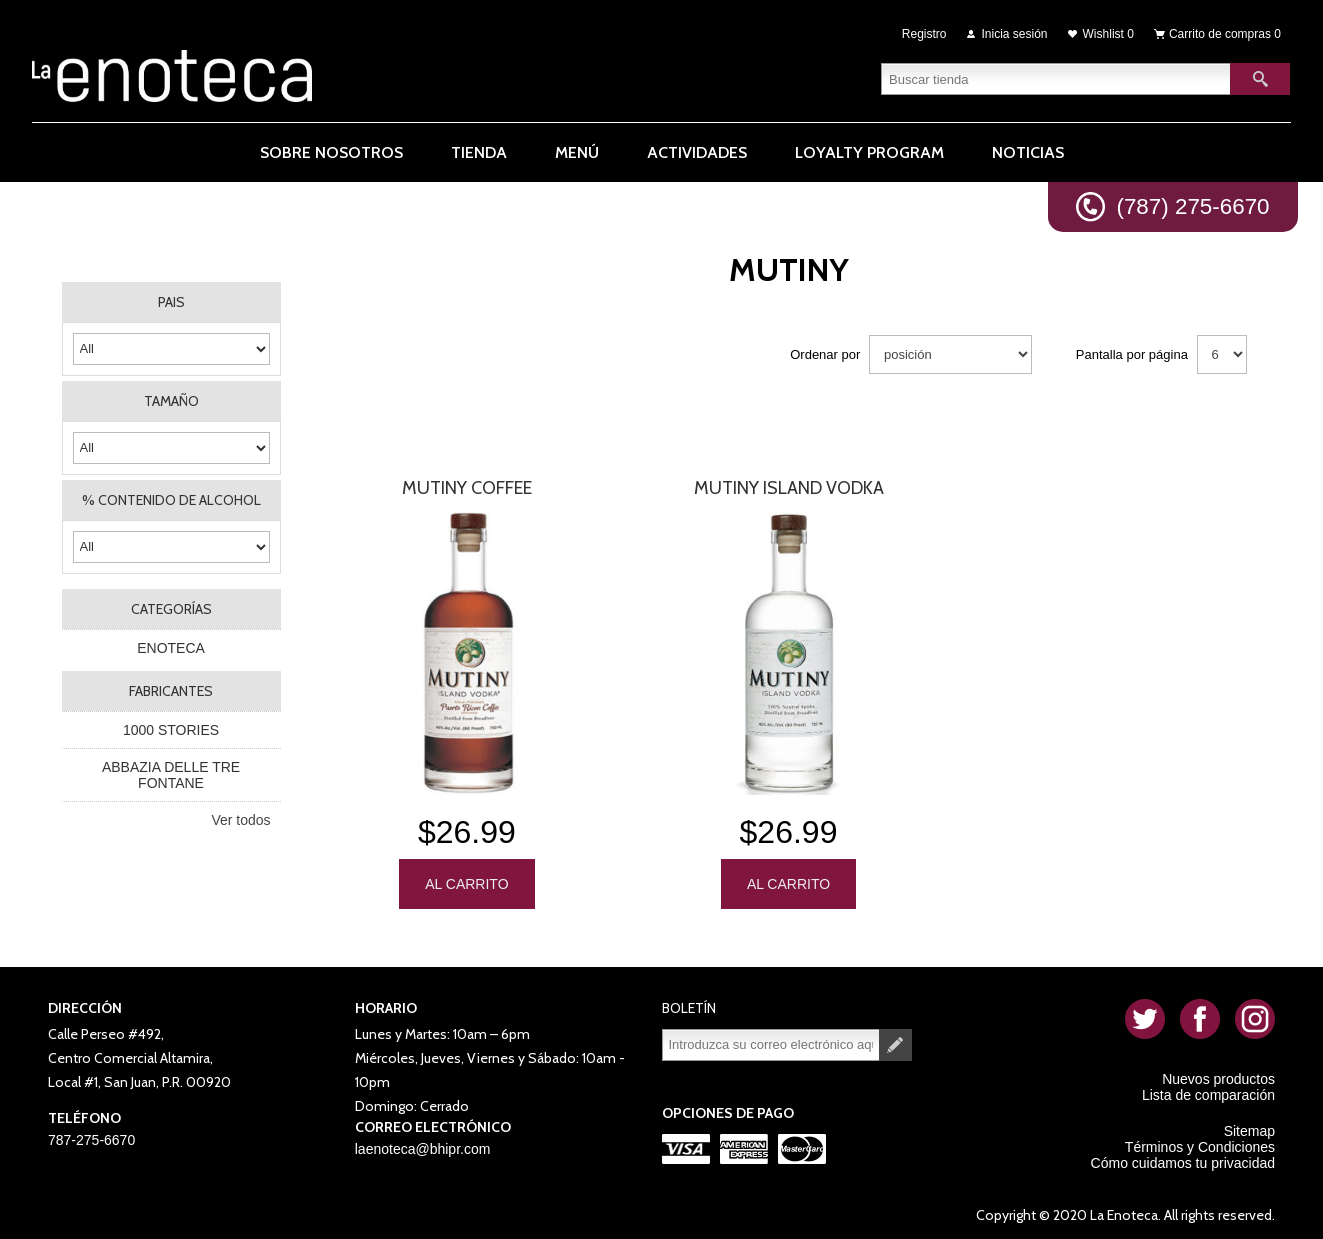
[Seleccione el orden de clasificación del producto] (950, 354)
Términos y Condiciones (1200, 1143)
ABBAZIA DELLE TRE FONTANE (171, 775)
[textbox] (1056, 75)
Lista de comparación (1208, 1091)
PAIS (171, 302)
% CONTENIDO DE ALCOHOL (171, 500)
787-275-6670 (91, 1136)
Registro (924, 32)
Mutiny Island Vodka (789, 488)
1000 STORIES (171, 730)
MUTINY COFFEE (467, 488)
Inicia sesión (1015, 32)
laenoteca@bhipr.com (423, 1145)
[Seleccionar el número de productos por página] (1222, 354)
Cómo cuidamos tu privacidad (1183, 1159)
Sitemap (1249, 1127)
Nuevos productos (1218, 1075)
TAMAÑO (171, 401)
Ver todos (240, 820)
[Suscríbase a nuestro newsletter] (771, 1041)
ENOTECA (171, 648)
